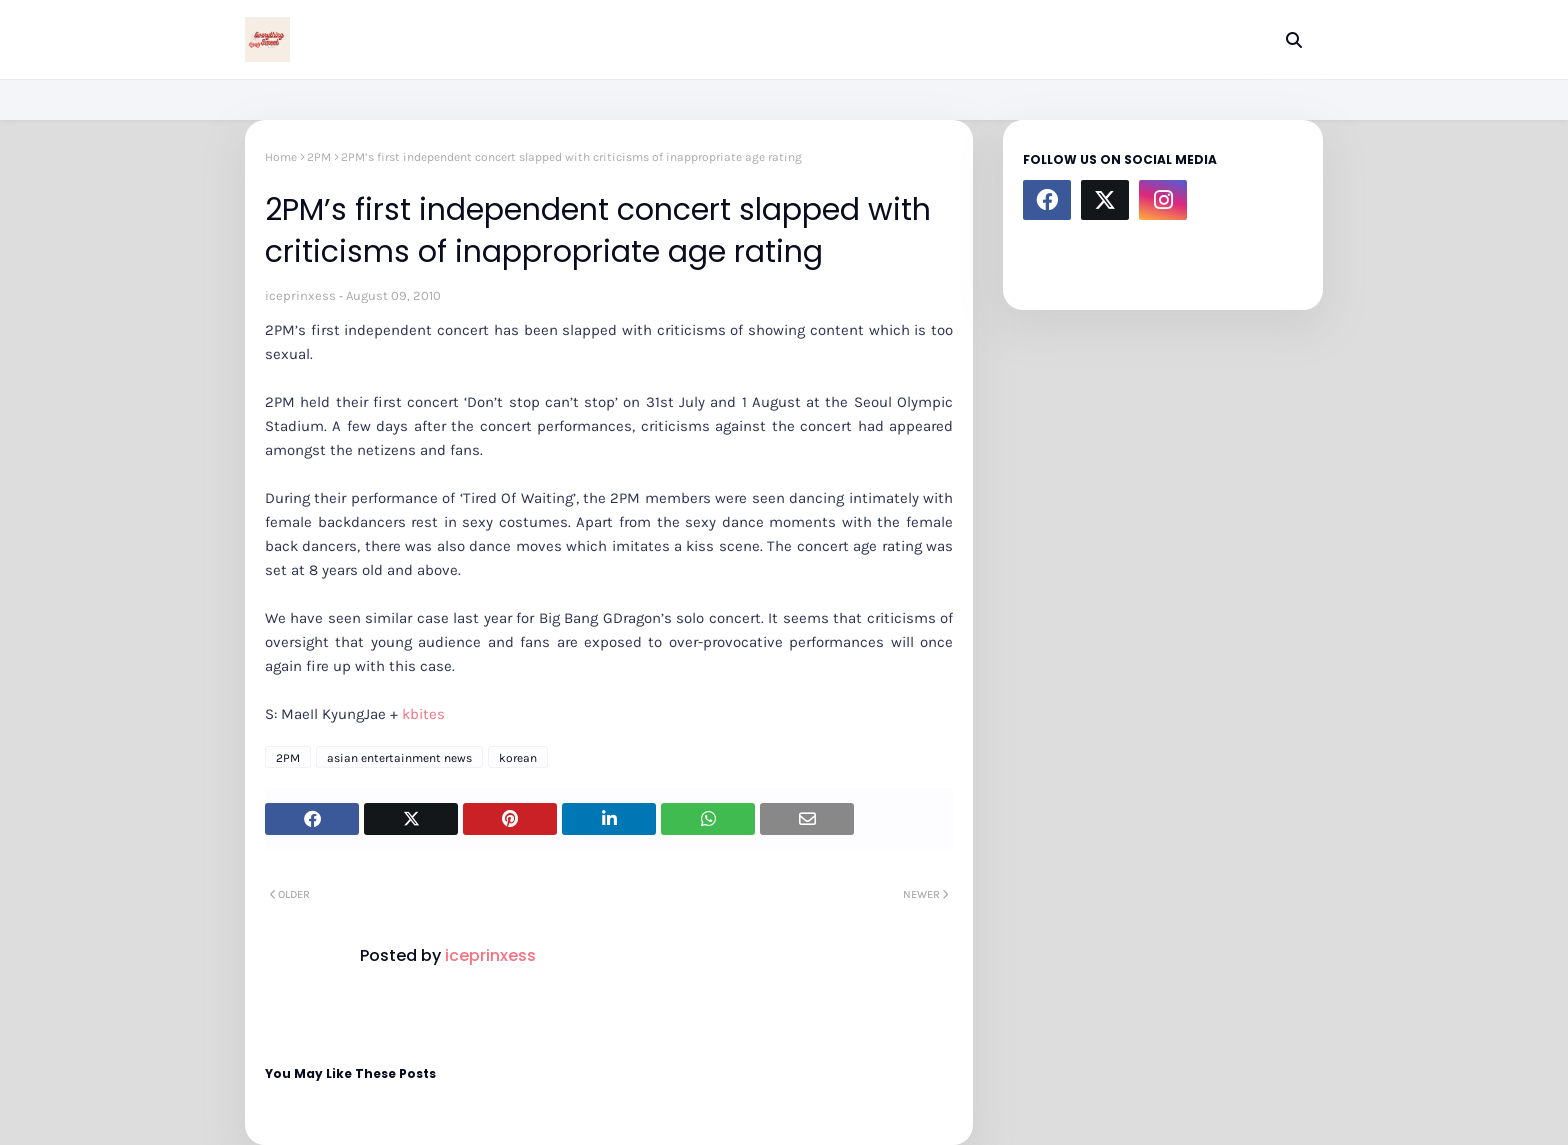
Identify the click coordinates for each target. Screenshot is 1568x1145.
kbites (423, 714)
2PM (319, 157)
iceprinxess (300, 295)
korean (518, 758)
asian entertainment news (399, 758)
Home (281, 157)
